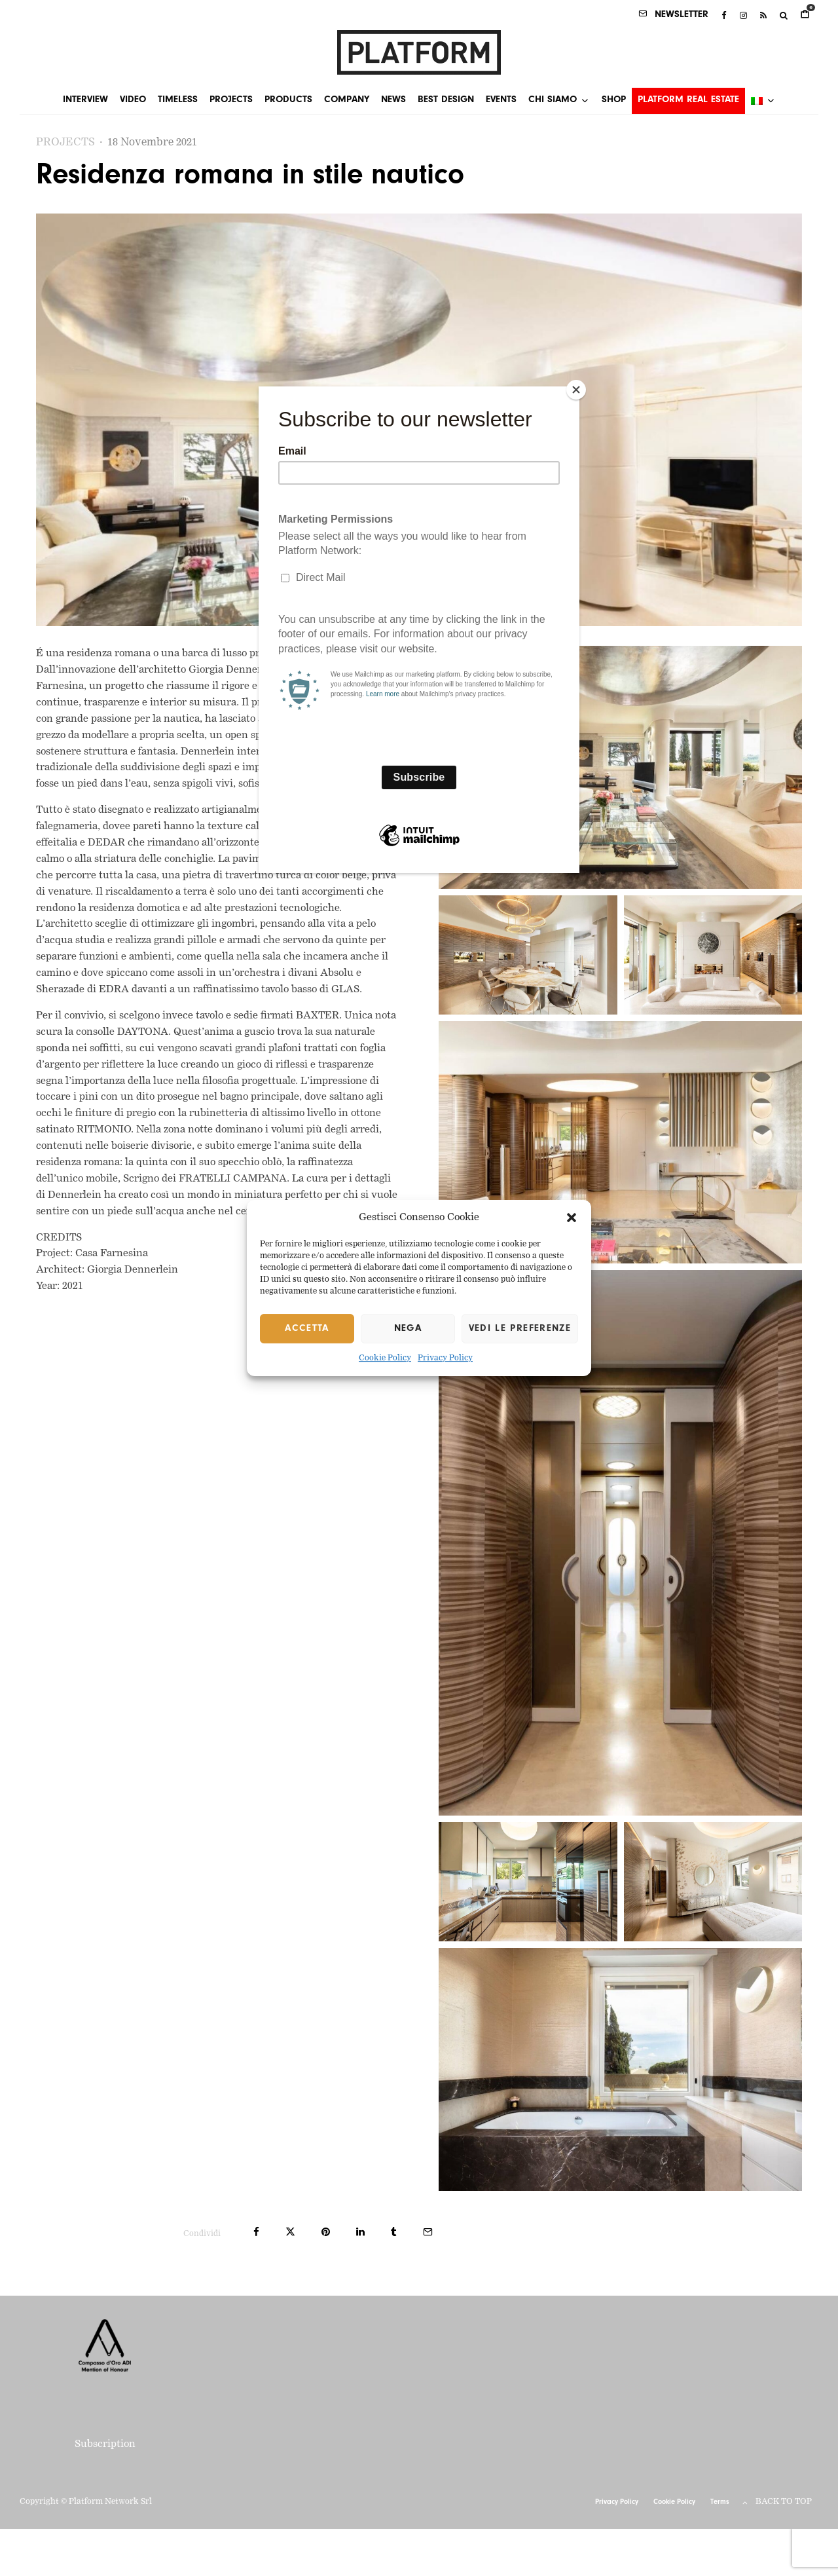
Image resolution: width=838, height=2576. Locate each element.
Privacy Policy (445, 1359)
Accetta (307, 1328)
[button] (571, 1217)
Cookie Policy (385, 1359)
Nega (408, 1328)
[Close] (576, 390)
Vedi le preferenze (520, 1328)
